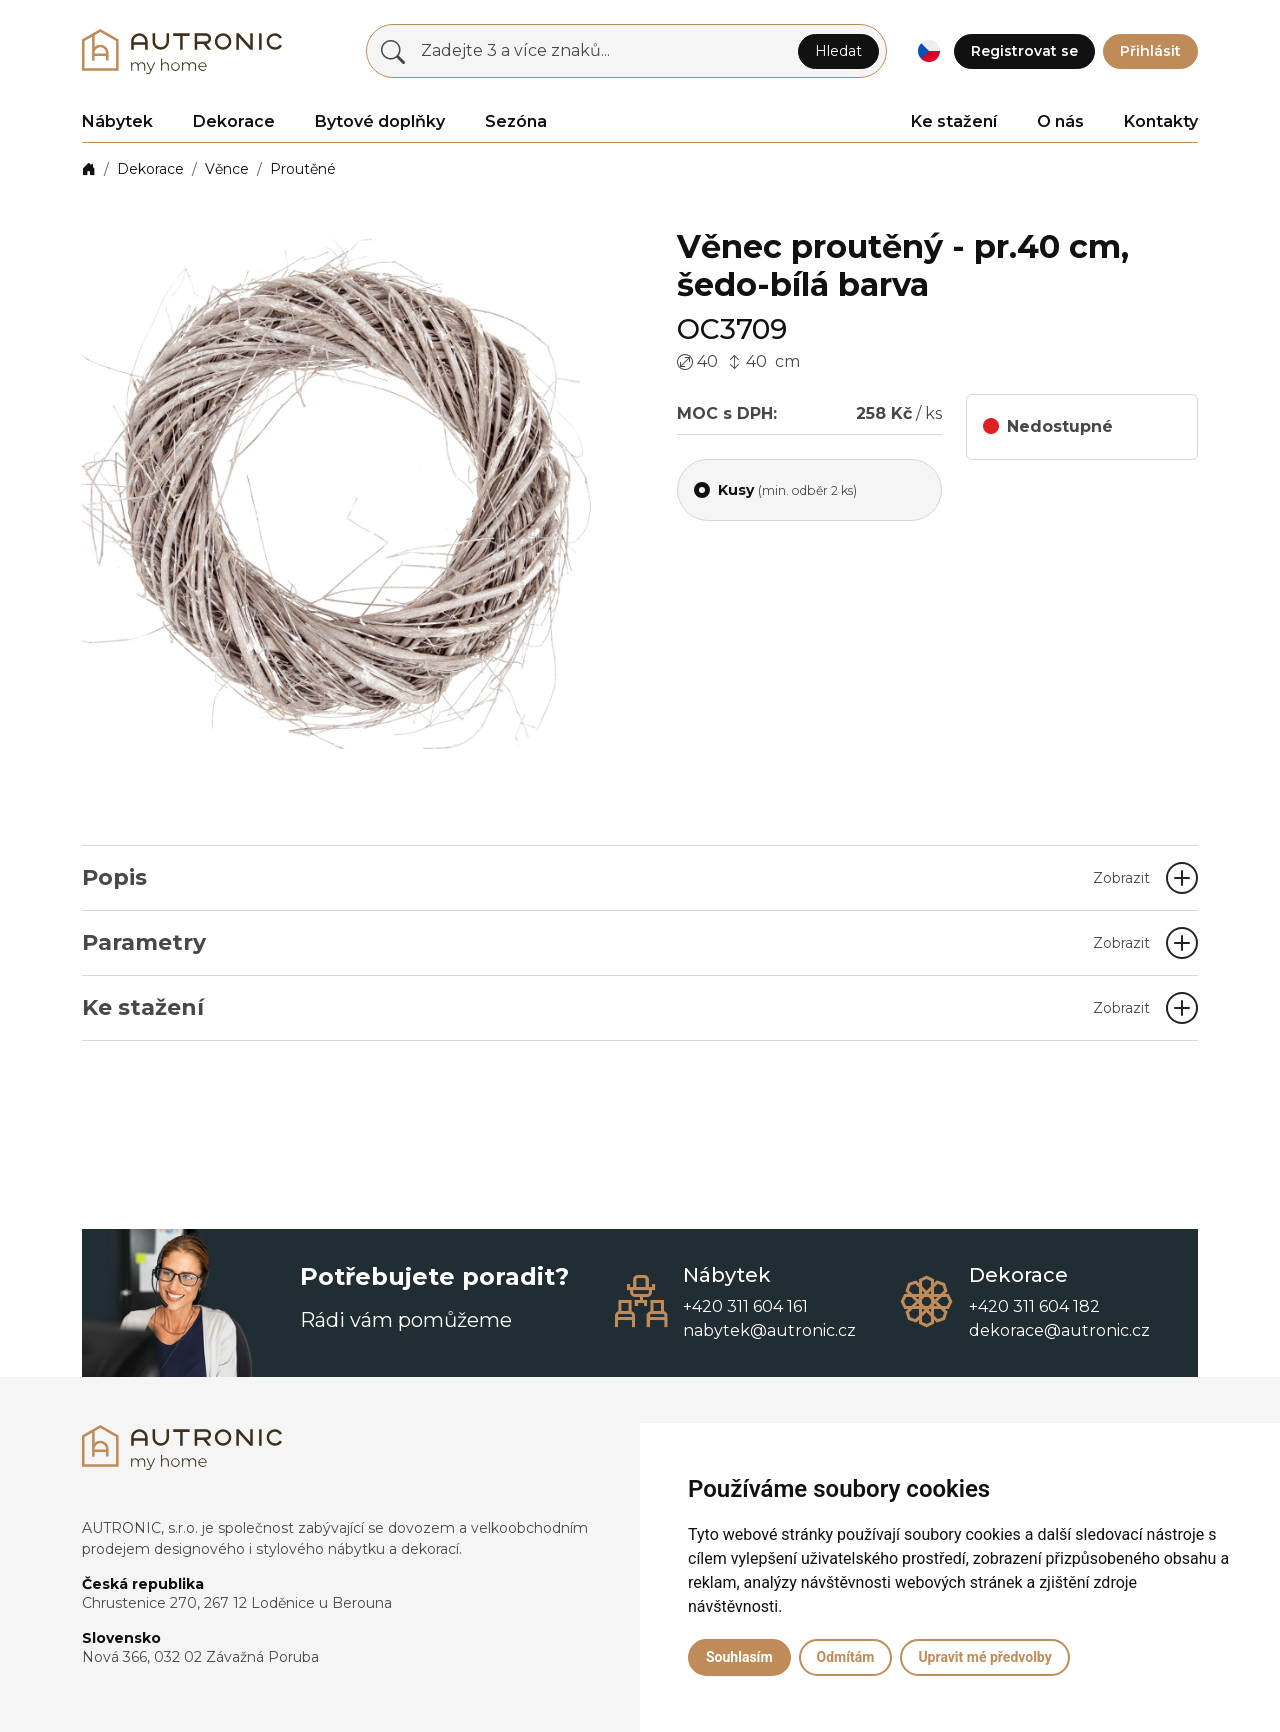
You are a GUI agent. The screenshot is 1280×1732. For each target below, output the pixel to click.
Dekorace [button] (234, 121)
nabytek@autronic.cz (769, 1330)
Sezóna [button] (516, 121)
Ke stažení (954, 121)
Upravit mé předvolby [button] (984, 1657)
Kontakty (1161, 121)
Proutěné (303, 169)
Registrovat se (1024, 51)
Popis (616, 877)
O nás (1060, 121)
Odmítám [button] (846, 1657)
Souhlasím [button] (739, 1657)
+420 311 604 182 (1034, 1306)
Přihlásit (1150, 51)
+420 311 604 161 (745, 1306)
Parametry (616, 942)
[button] (928, 51)
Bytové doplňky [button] (380, 121)
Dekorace (150, 169)
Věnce (227, 169)
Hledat (838, 51)
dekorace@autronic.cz (1059, 1330)
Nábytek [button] (117, 121)
